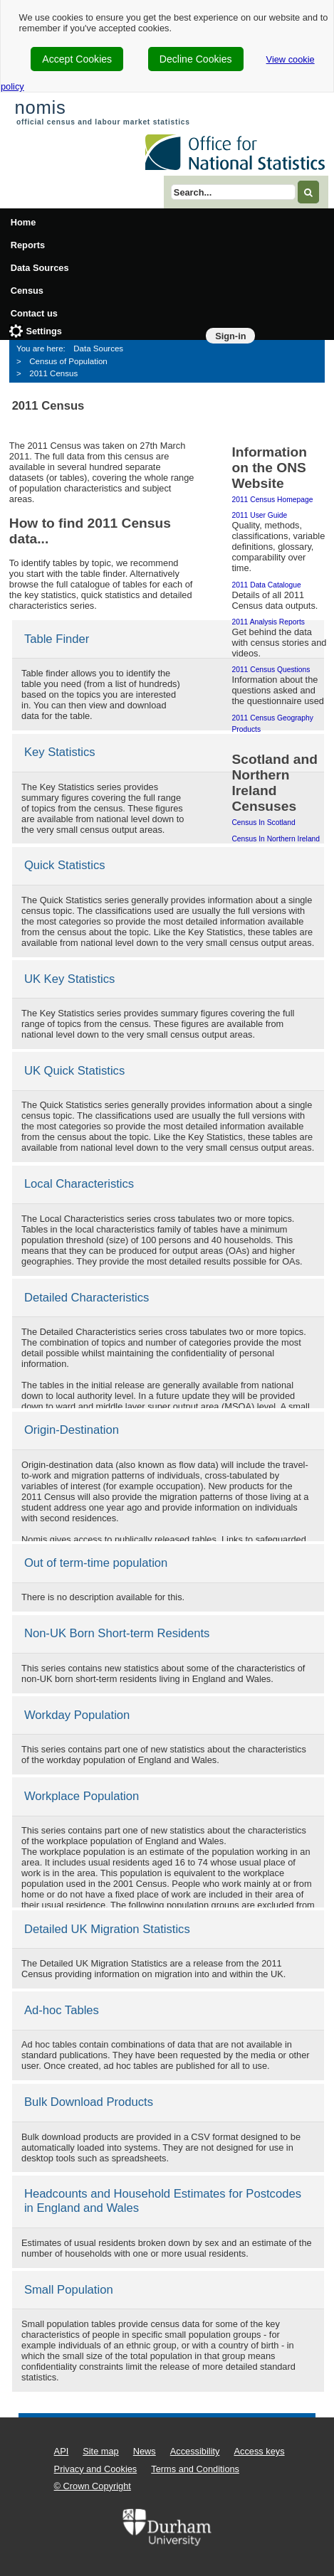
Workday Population (77, 1715)
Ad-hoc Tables (61, 2010)
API (61, 2451)
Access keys (259, 2451)
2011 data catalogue (266, 585)
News (144, 2451)
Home (23, 222)
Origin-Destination (71, 1430)
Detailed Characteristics (87, 1297)
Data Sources (40, 267)
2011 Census (53, 373)
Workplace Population (81, 1796)
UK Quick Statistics (74, 1070)
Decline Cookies (196, 59)
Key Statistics (59, 752)
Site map (101, 2451)
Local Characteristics (79, 1184)
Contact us (34, 313)
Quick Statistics (64, 865)
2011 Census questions (270, 670)
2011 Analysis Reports (267, 622)
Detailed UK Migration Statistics (107, 1929)
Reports (28, 245)
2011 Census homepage (272, 500)
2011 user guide (259, 515)
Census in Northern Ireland (275, 839)
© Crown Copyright (92, 2486)
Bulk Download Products (88, 2102)
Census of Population (68, 361)
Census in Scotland (263, 822)
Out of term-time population (95, 1563)
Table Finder (57, 639)
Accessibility (195, 2451)
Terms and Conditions (195, 2469)
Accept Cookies (77, 59)
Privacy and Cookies (95, 2469)
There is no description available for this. (102, 1597)
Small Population (68, 2289)
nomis (40, 107)
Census (27, 290)
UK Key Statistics (69, 979)
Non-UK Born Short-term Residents (117, 1633)
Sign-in (230, 336)
